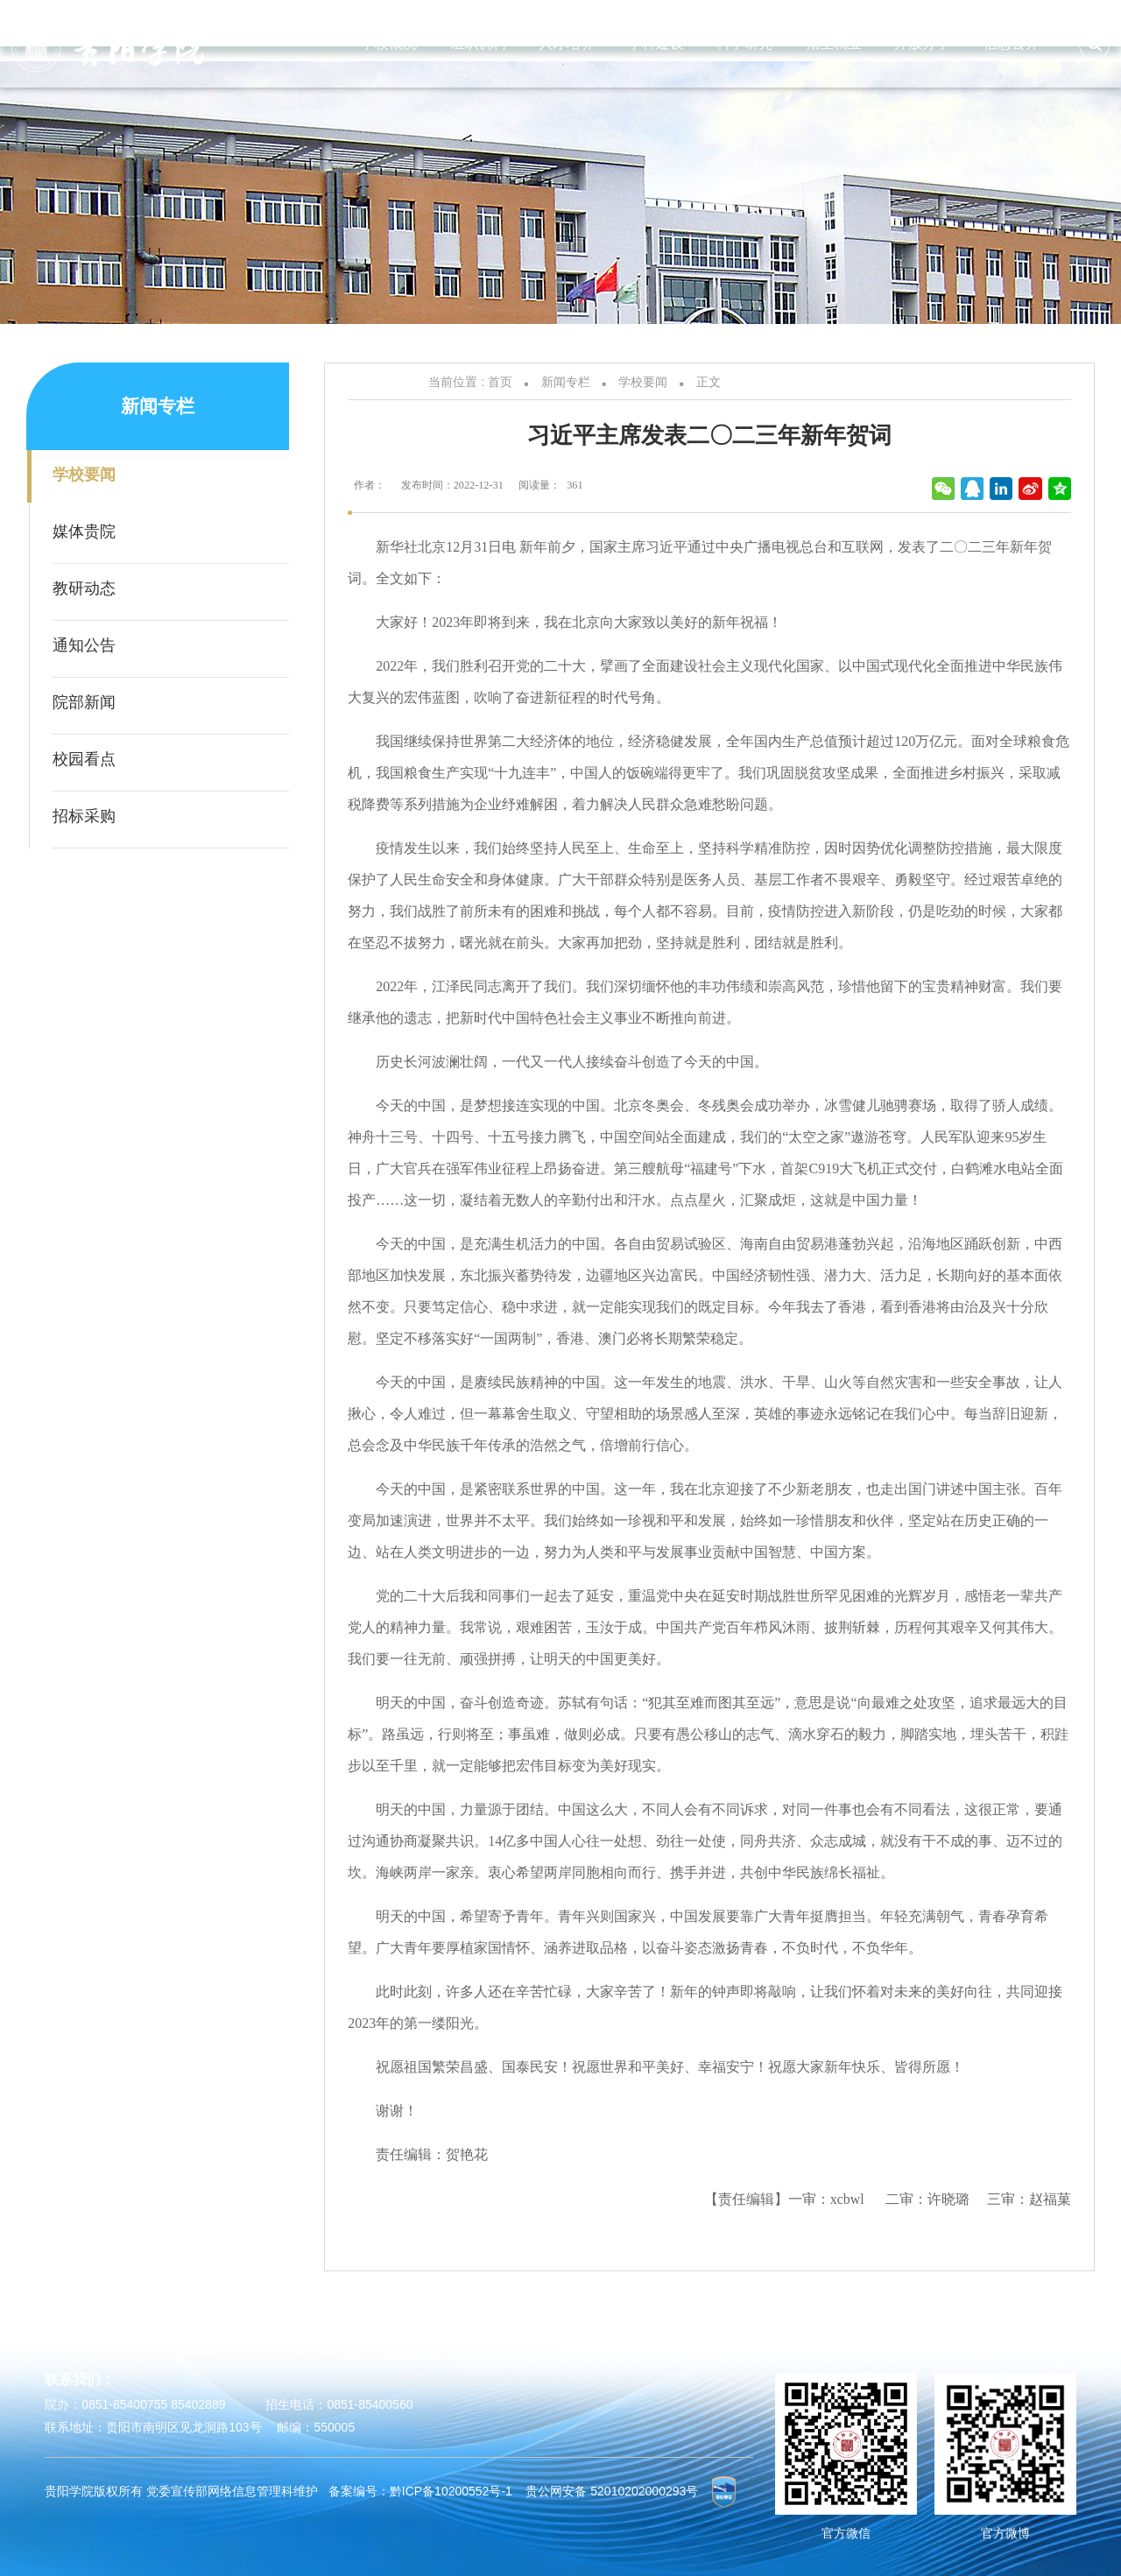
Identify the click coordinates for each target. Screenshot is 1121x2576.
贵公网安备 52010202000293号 (611, 2490)
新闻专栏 (565, 382)
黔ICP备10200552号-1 (451, 2490)
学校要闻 (642, 382)
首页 (500, 382)
